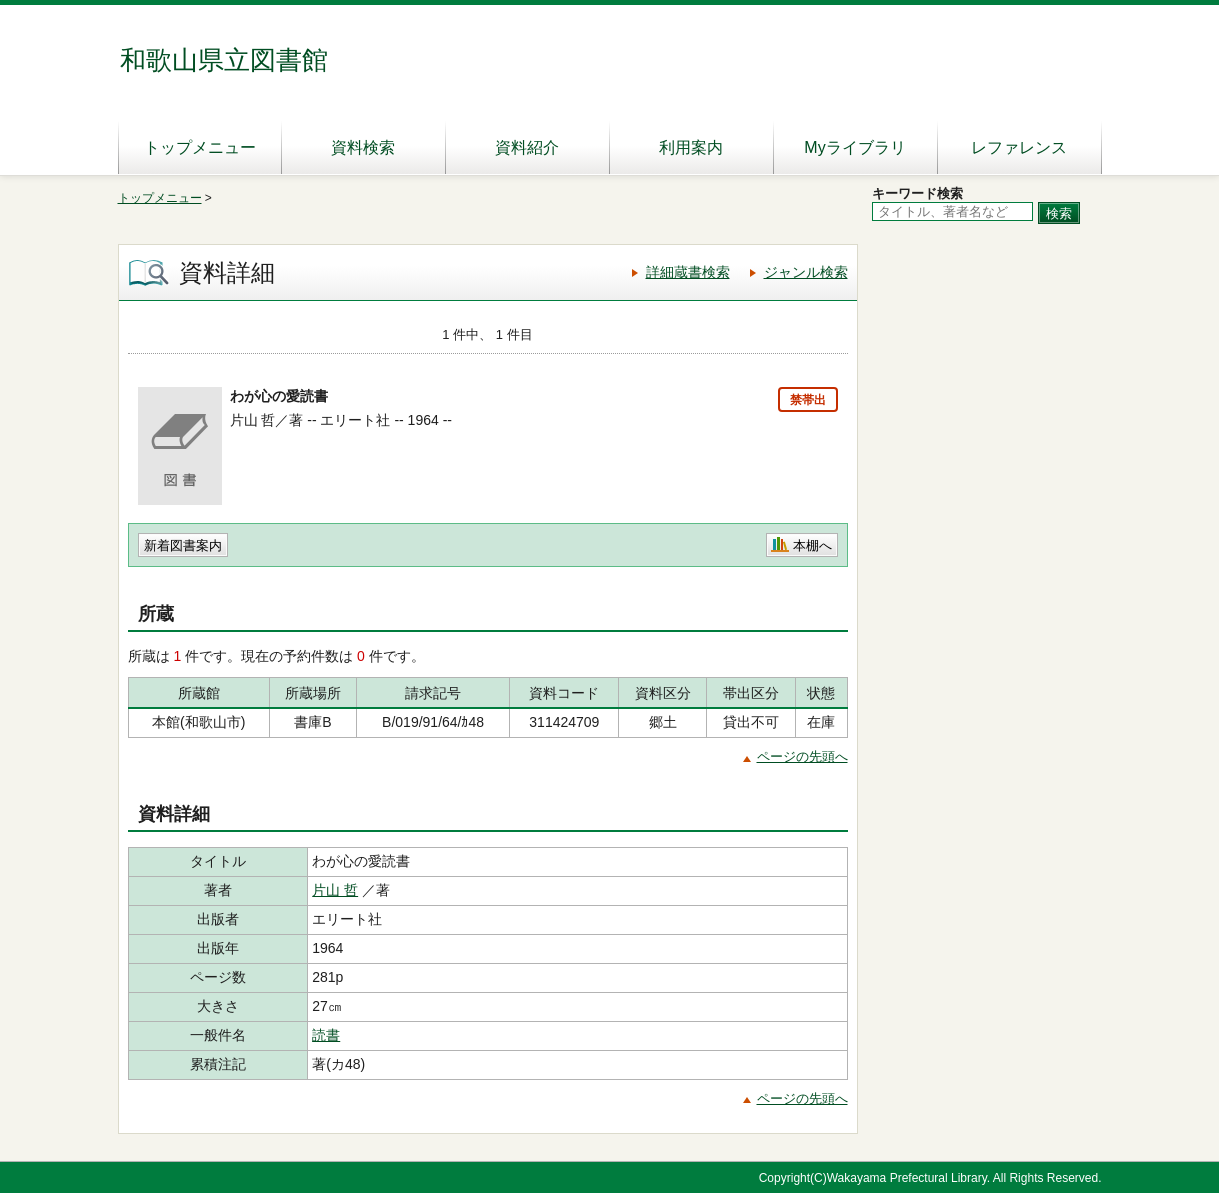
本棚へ (812, 545)
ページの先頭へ (802, 756)
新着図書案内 (183, 545)
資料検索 (363, 147)
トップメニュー (200, 147)
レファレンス (1019, 147)
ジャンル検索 (806, 272)
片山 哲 (335, 890)
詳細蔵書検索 (688, 272)
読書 (326, 1035)
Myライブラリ (854, 147)
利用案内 (691, 147)
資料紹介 (527, 147)
